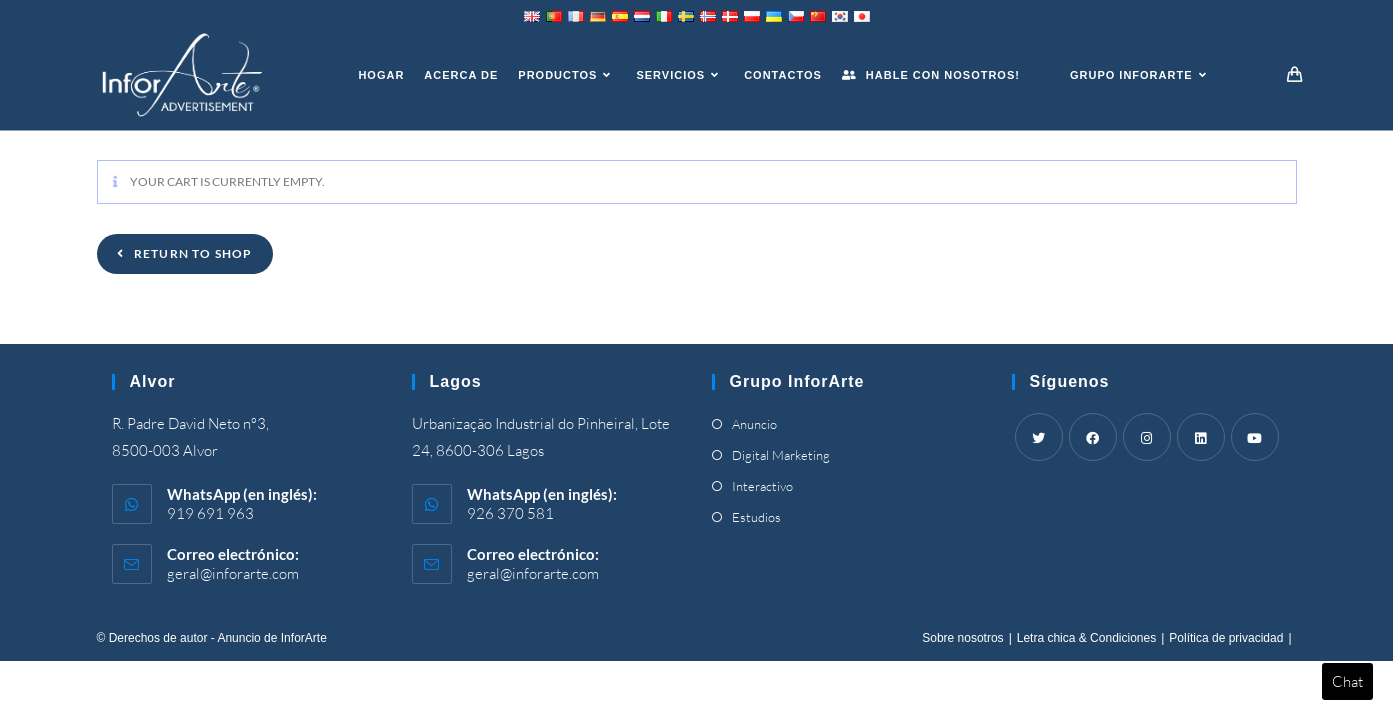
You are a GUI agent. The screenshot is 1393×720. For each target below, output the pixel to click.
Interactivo (762, 486)
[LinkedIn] (1201, 437)
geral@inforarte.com (233, 573)
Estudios (756, 517)
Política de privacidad (1226, 638)
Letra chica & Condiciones (1086, 638)
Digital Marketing (781, 455)
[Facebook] (1093, 437)
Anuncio (754, 424)
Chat (1347, 681)
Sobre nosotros (962, 638)
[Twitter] (1039, 437)
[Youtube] (1255, 437)
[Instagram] (1147, 437)
